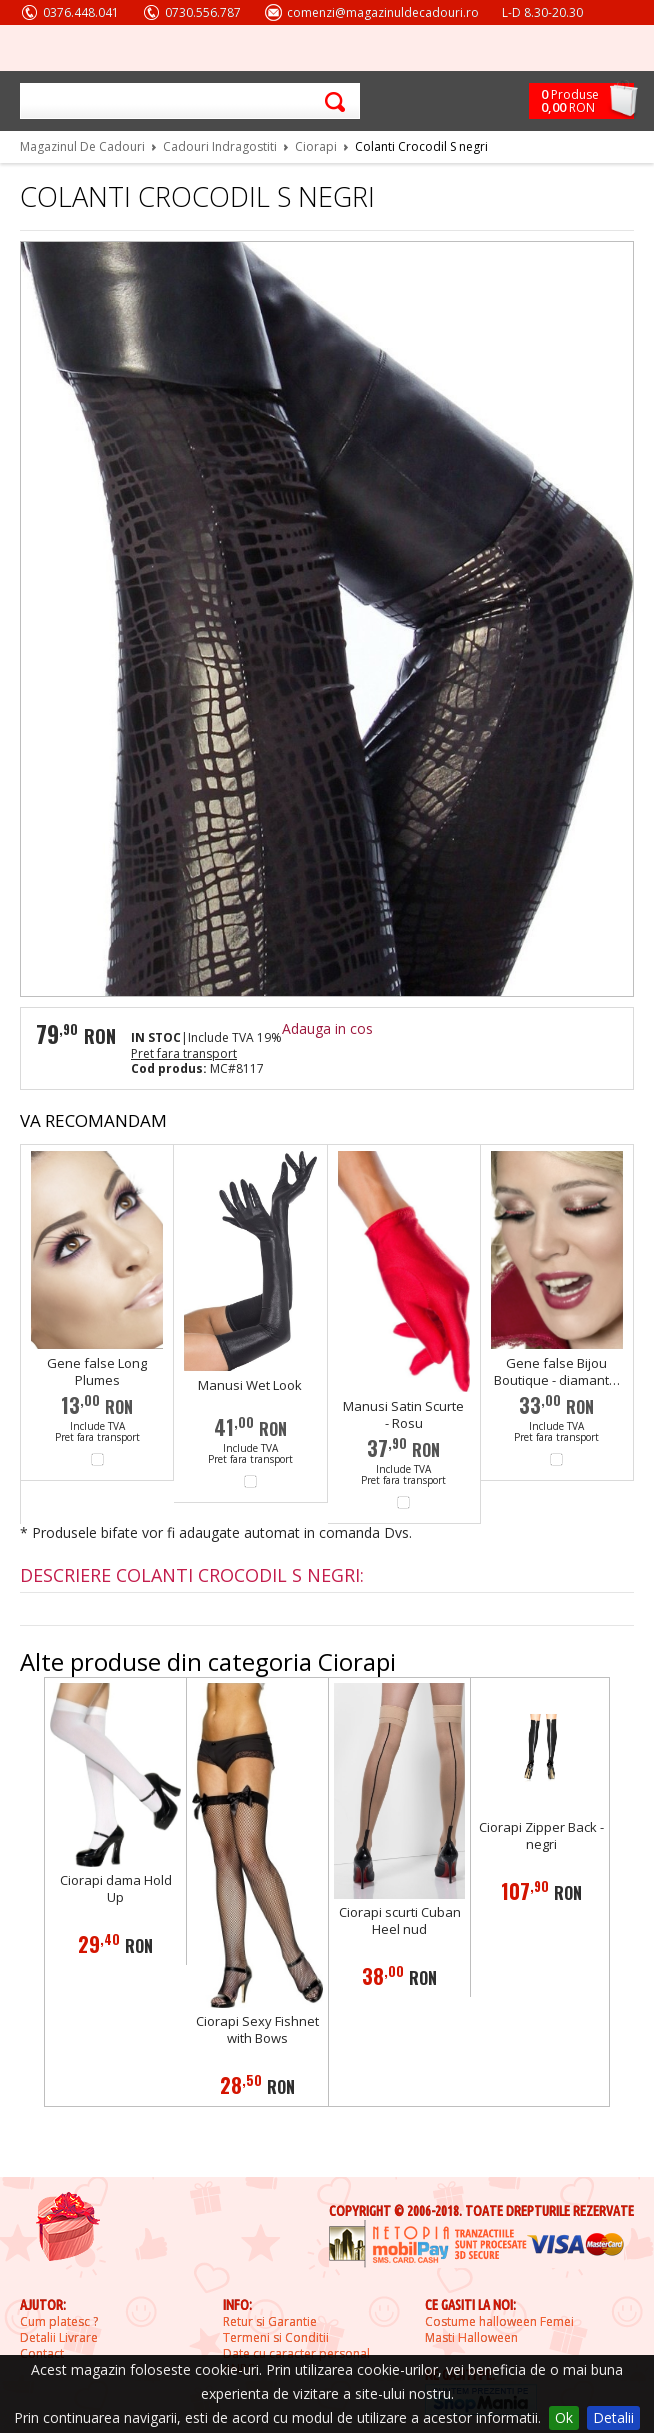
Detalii (613, 2417)
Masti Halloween (471, 2338)
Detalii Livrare (59, 2338)
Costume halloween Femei (499, 2322)
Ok (564, 2417)
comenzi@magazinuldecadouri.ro (383, 12)
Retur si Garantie (270, 2322)
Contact (42, 2354)
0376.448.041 (81, 12)
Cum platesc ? (59, 2322)
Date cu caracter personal (296, 2354)
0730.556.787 (203, 12)
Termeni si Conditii (276, 2338)
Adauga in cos (327, 1028)
